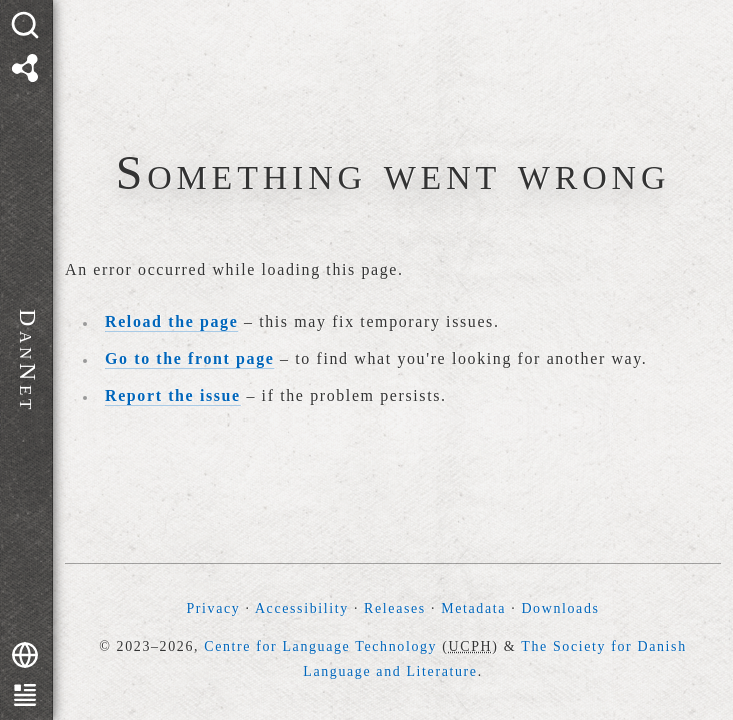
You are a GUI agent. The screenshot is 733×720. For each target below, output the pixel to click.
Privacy (213, 608)
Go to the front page (189, 358)
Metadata (473, 608)
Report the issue (173, 395)
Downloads (560, 608)
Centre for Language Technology (320, 646)
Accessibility (302, 608)
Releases (395, 608)
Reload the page (171, 321)
